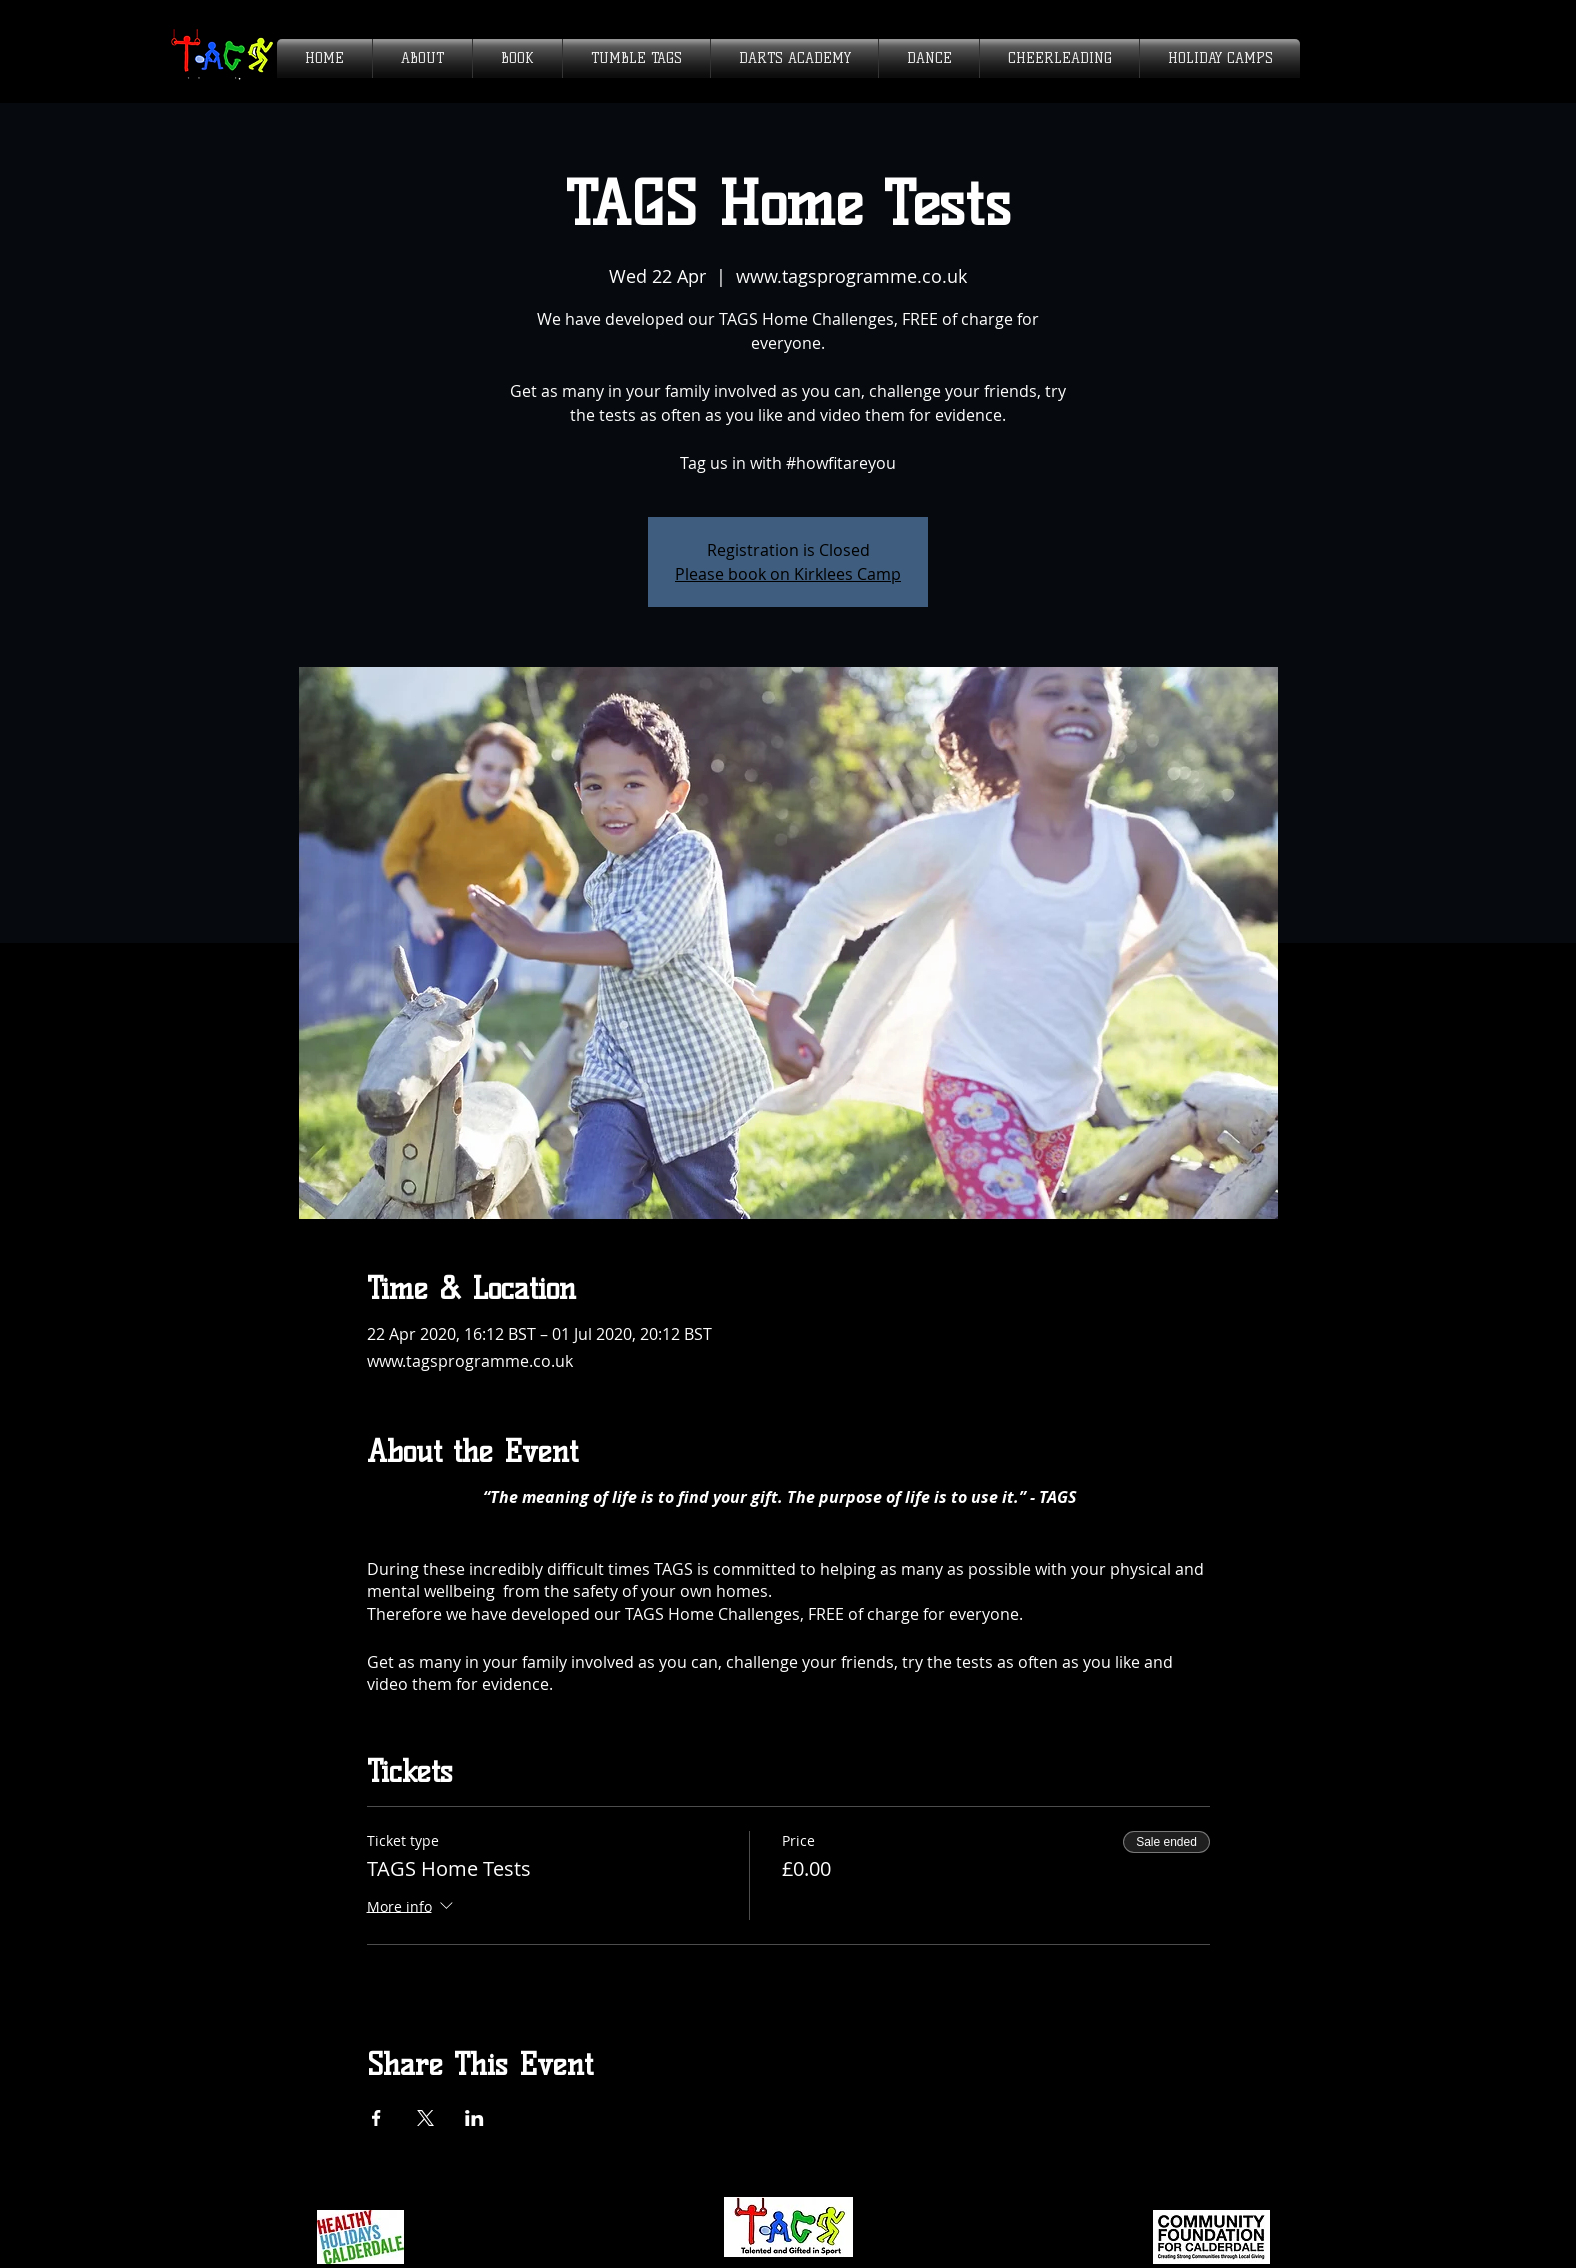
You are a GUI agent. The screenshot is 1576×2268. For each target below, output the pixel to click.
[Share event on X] (425, 2118)
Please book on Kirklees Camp (788, 574)
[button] (422, 58)
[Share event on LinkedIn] (474, 2118)
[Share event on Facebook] (376, 2118)
